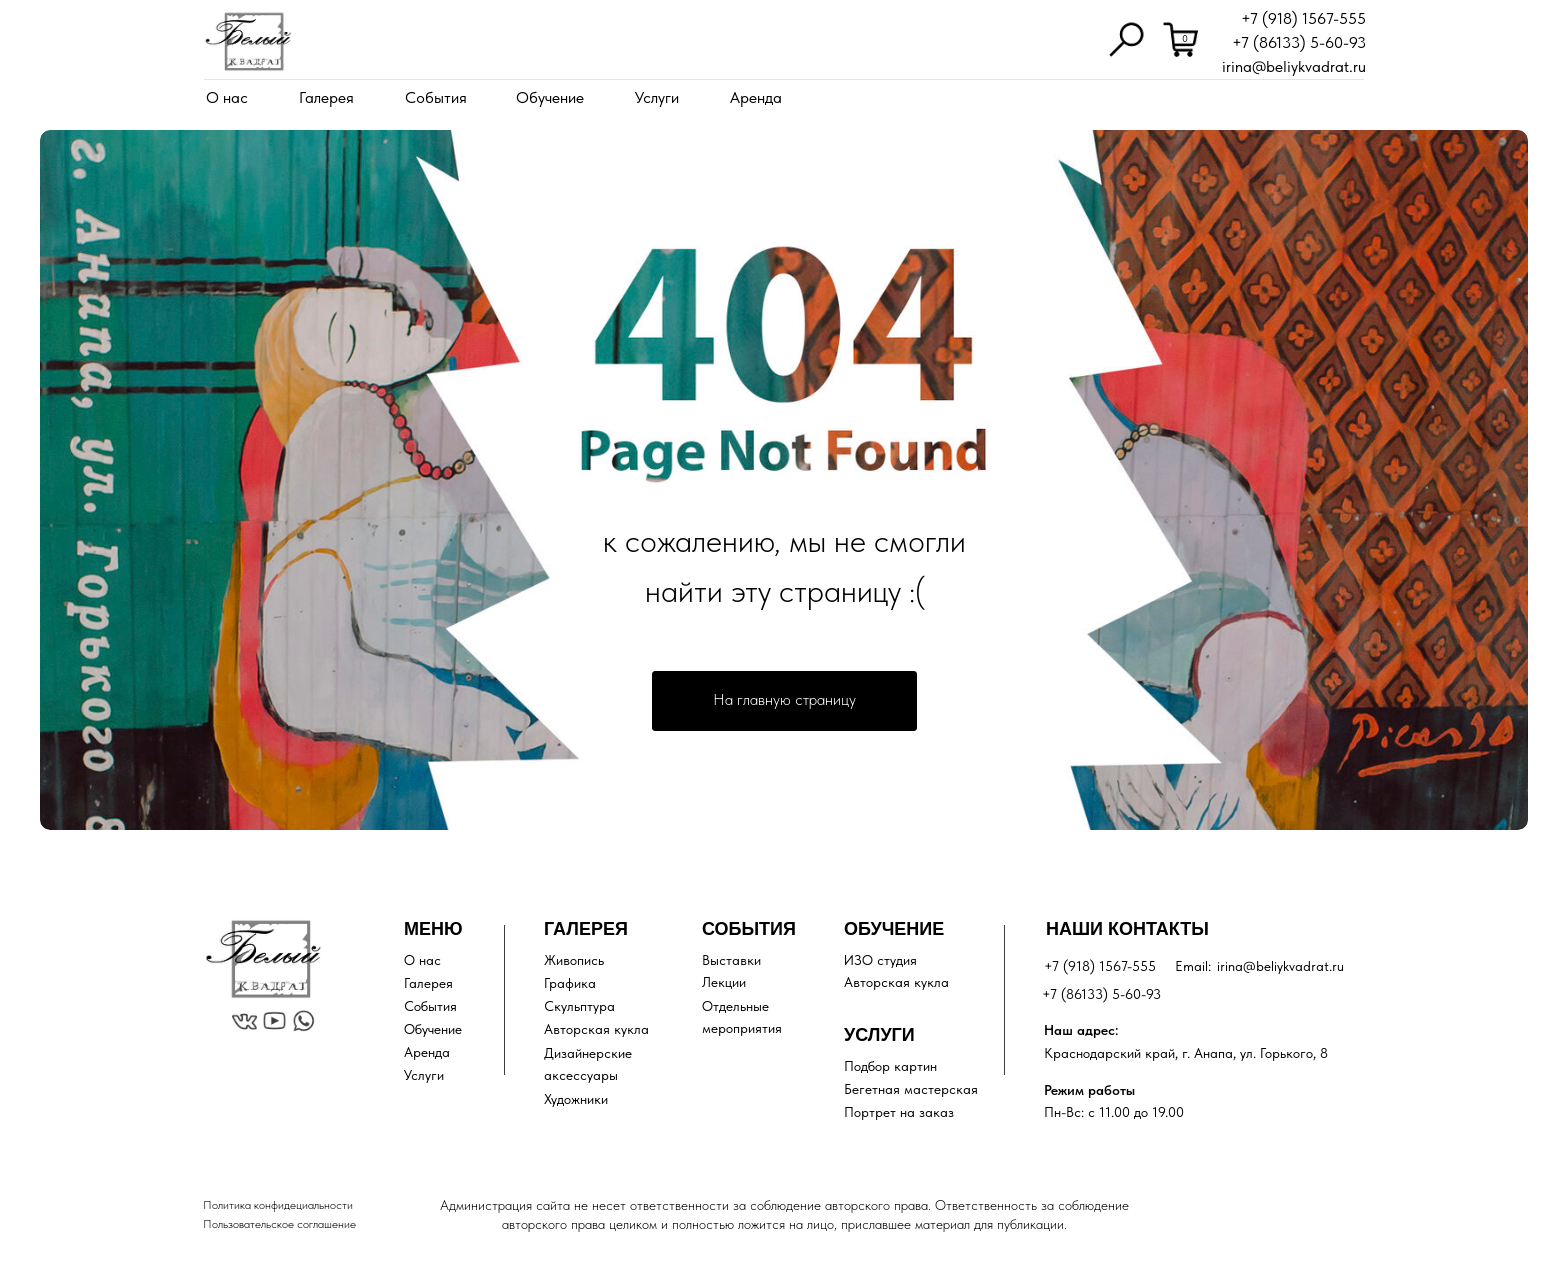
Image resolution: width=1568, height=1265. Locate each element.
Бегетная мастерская (911, 1089)
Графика (570, 983)
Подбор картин (890, 1066)
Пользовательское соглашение (279, 1224)
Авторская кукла (596, 1029)
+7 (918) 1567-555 (1303, 18)
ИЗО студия (880, 960)
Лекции (724, 982)
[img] (248, 41)
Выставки (731, 960)
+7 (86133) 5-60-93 (1299, 42)
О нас (227, 97)
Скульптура (579, 1006)
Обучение (550, 97)
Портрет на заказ (899, 1112)
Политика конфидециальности (278, 1205)
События (436, 97)
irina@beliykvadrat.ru (1294, 66)
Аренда (756, 97)
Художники (576, 1099)
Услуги (657, 97)
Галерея (326, 97)
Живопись (574, 960)
